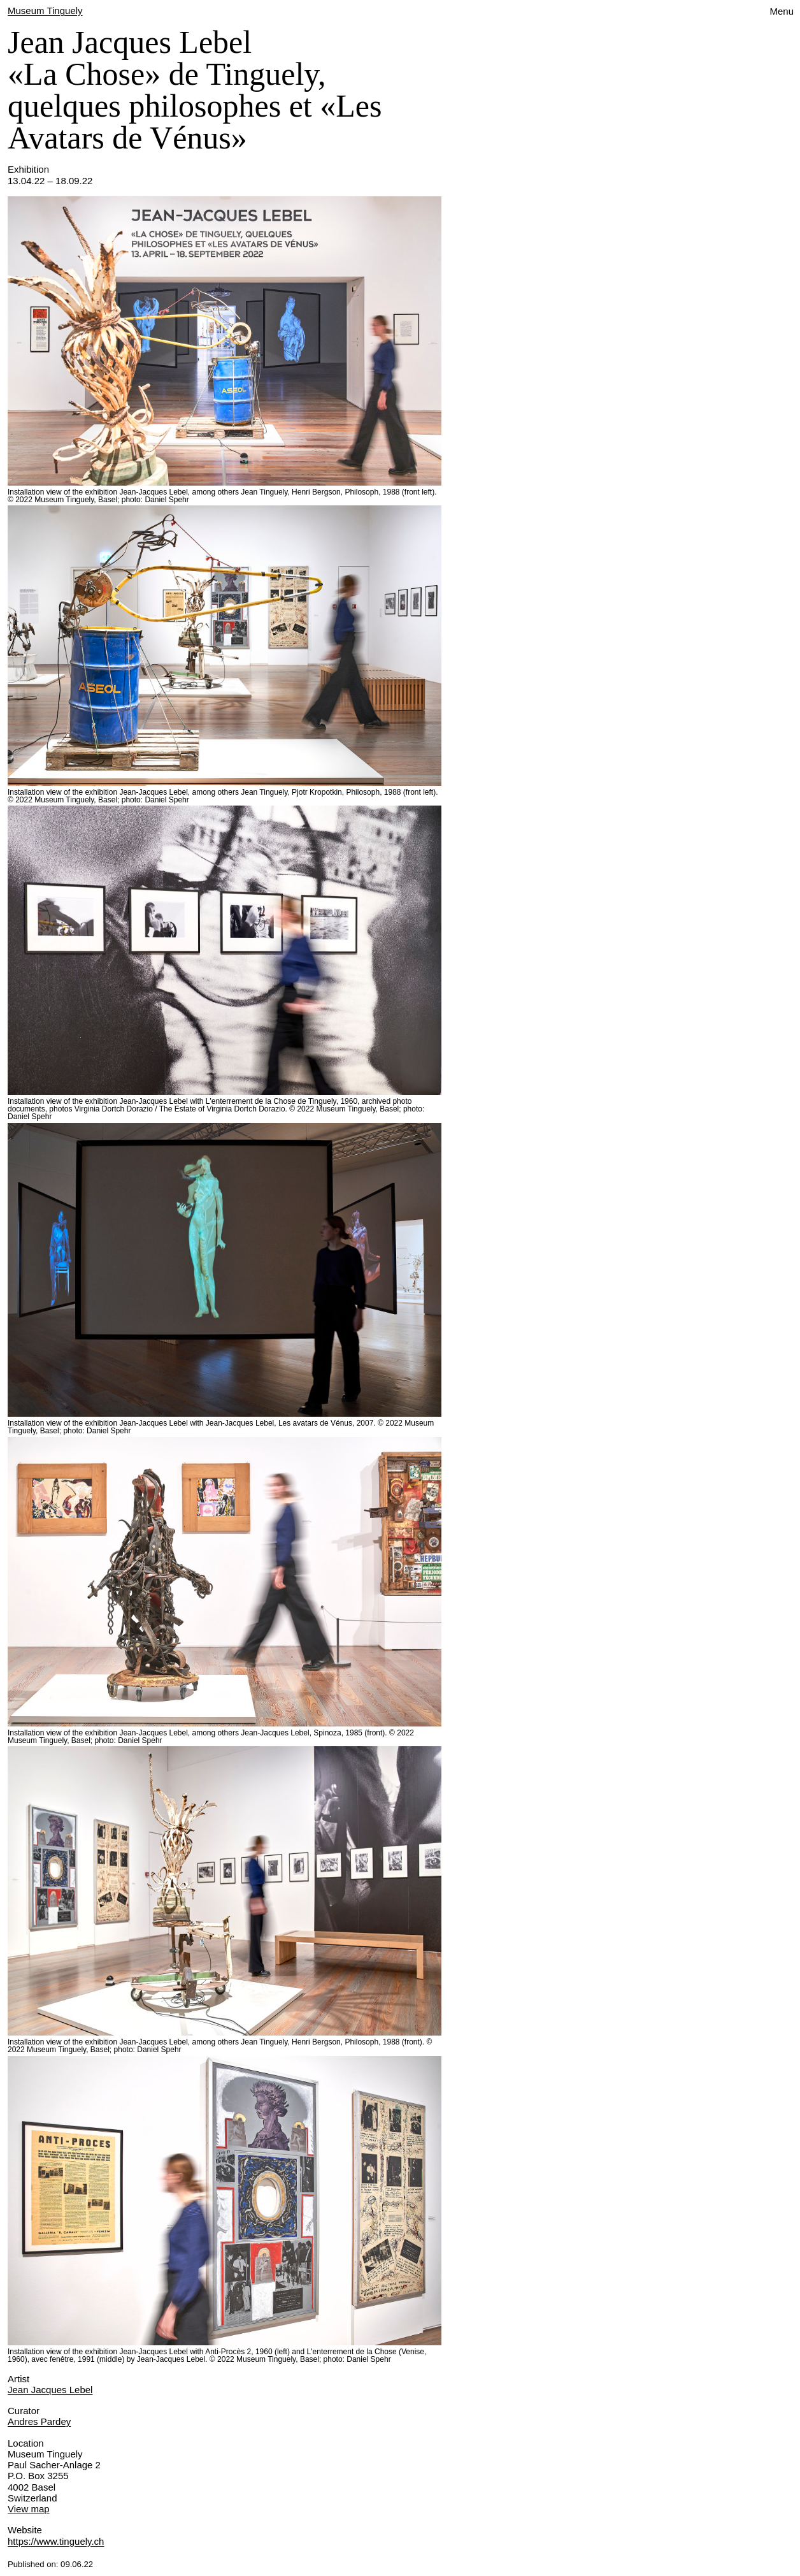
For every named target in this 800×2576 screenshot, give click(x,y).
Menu (781, 11)
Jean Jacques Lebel (50, 2389)
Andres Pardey (39, 2421)
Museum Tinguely (45, 10)
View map (29, 2508)
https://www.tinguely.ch (56, 2541)
